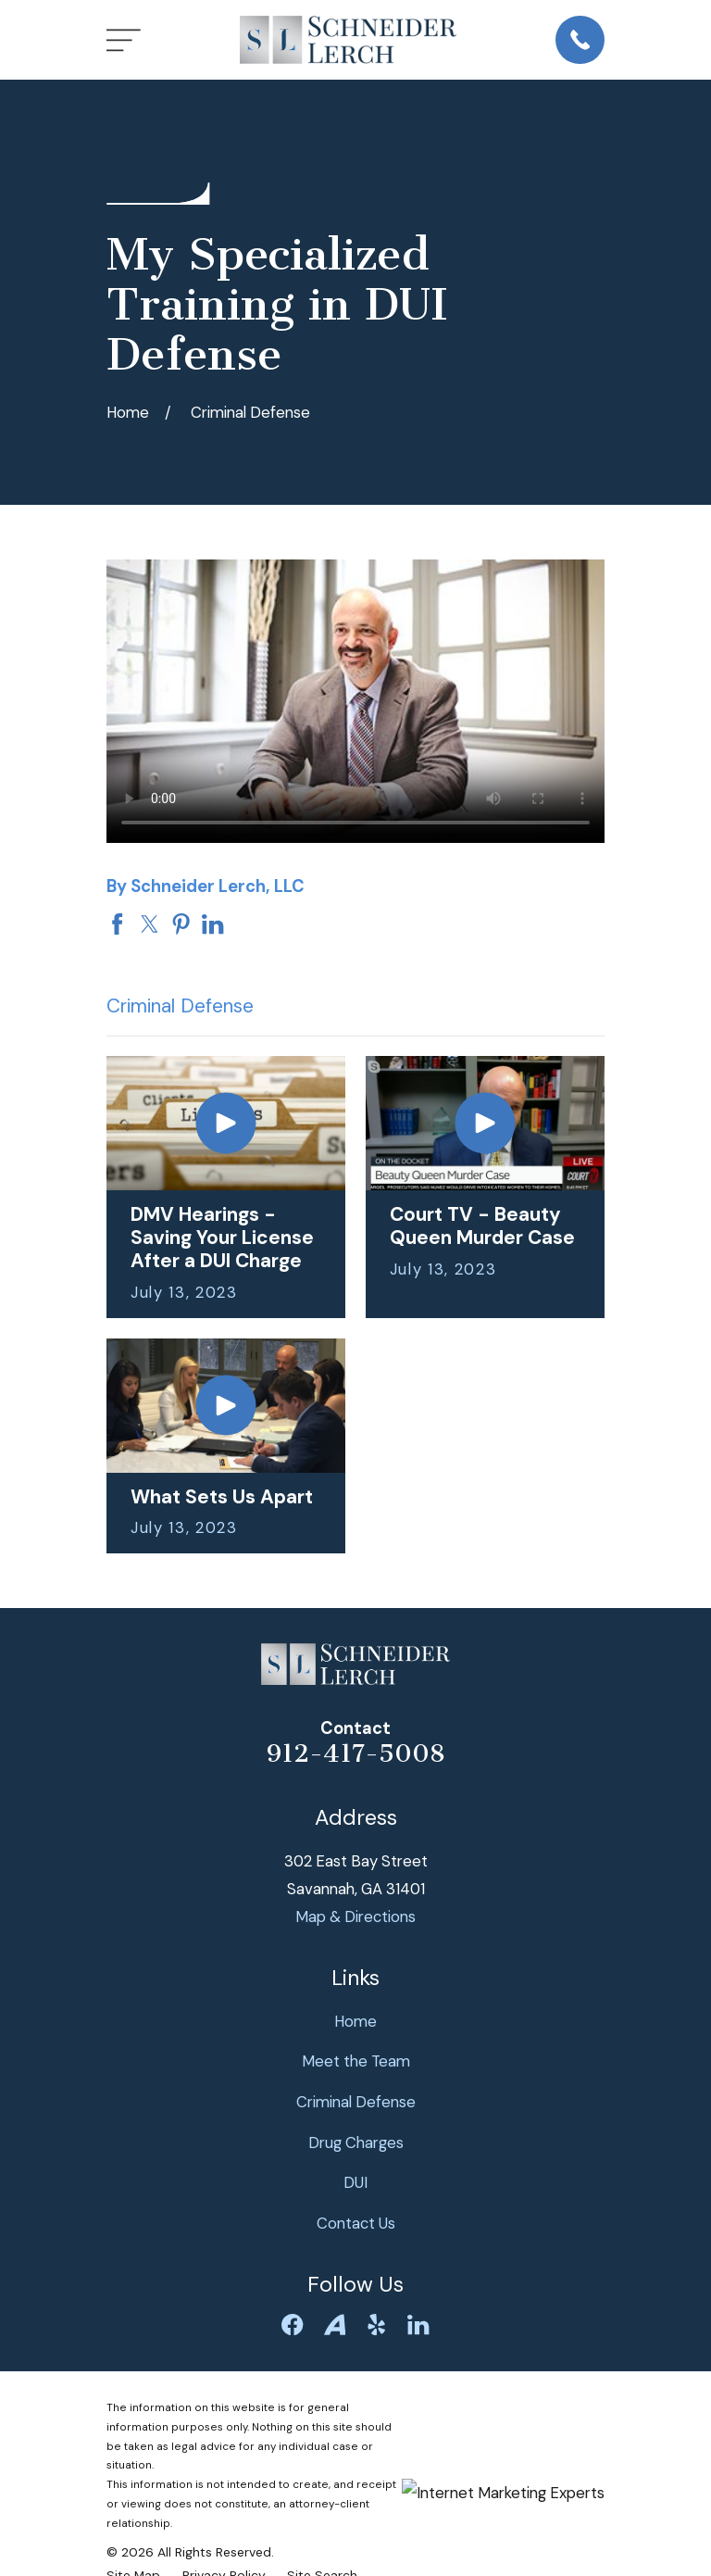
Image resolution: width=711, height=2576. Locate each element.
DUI (355, 2182)
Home (355, 2021)
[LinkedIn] (418, 2324)
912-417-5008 (356, 1753)
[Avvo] (334, 2324)
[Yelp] (376, 2324)
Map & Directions (355, 1916)
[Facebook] (292, 2324)
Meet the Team (356, 2061)
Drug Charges (356, 2142)
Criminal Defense (356, 2102)
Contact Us (356, 2223)
